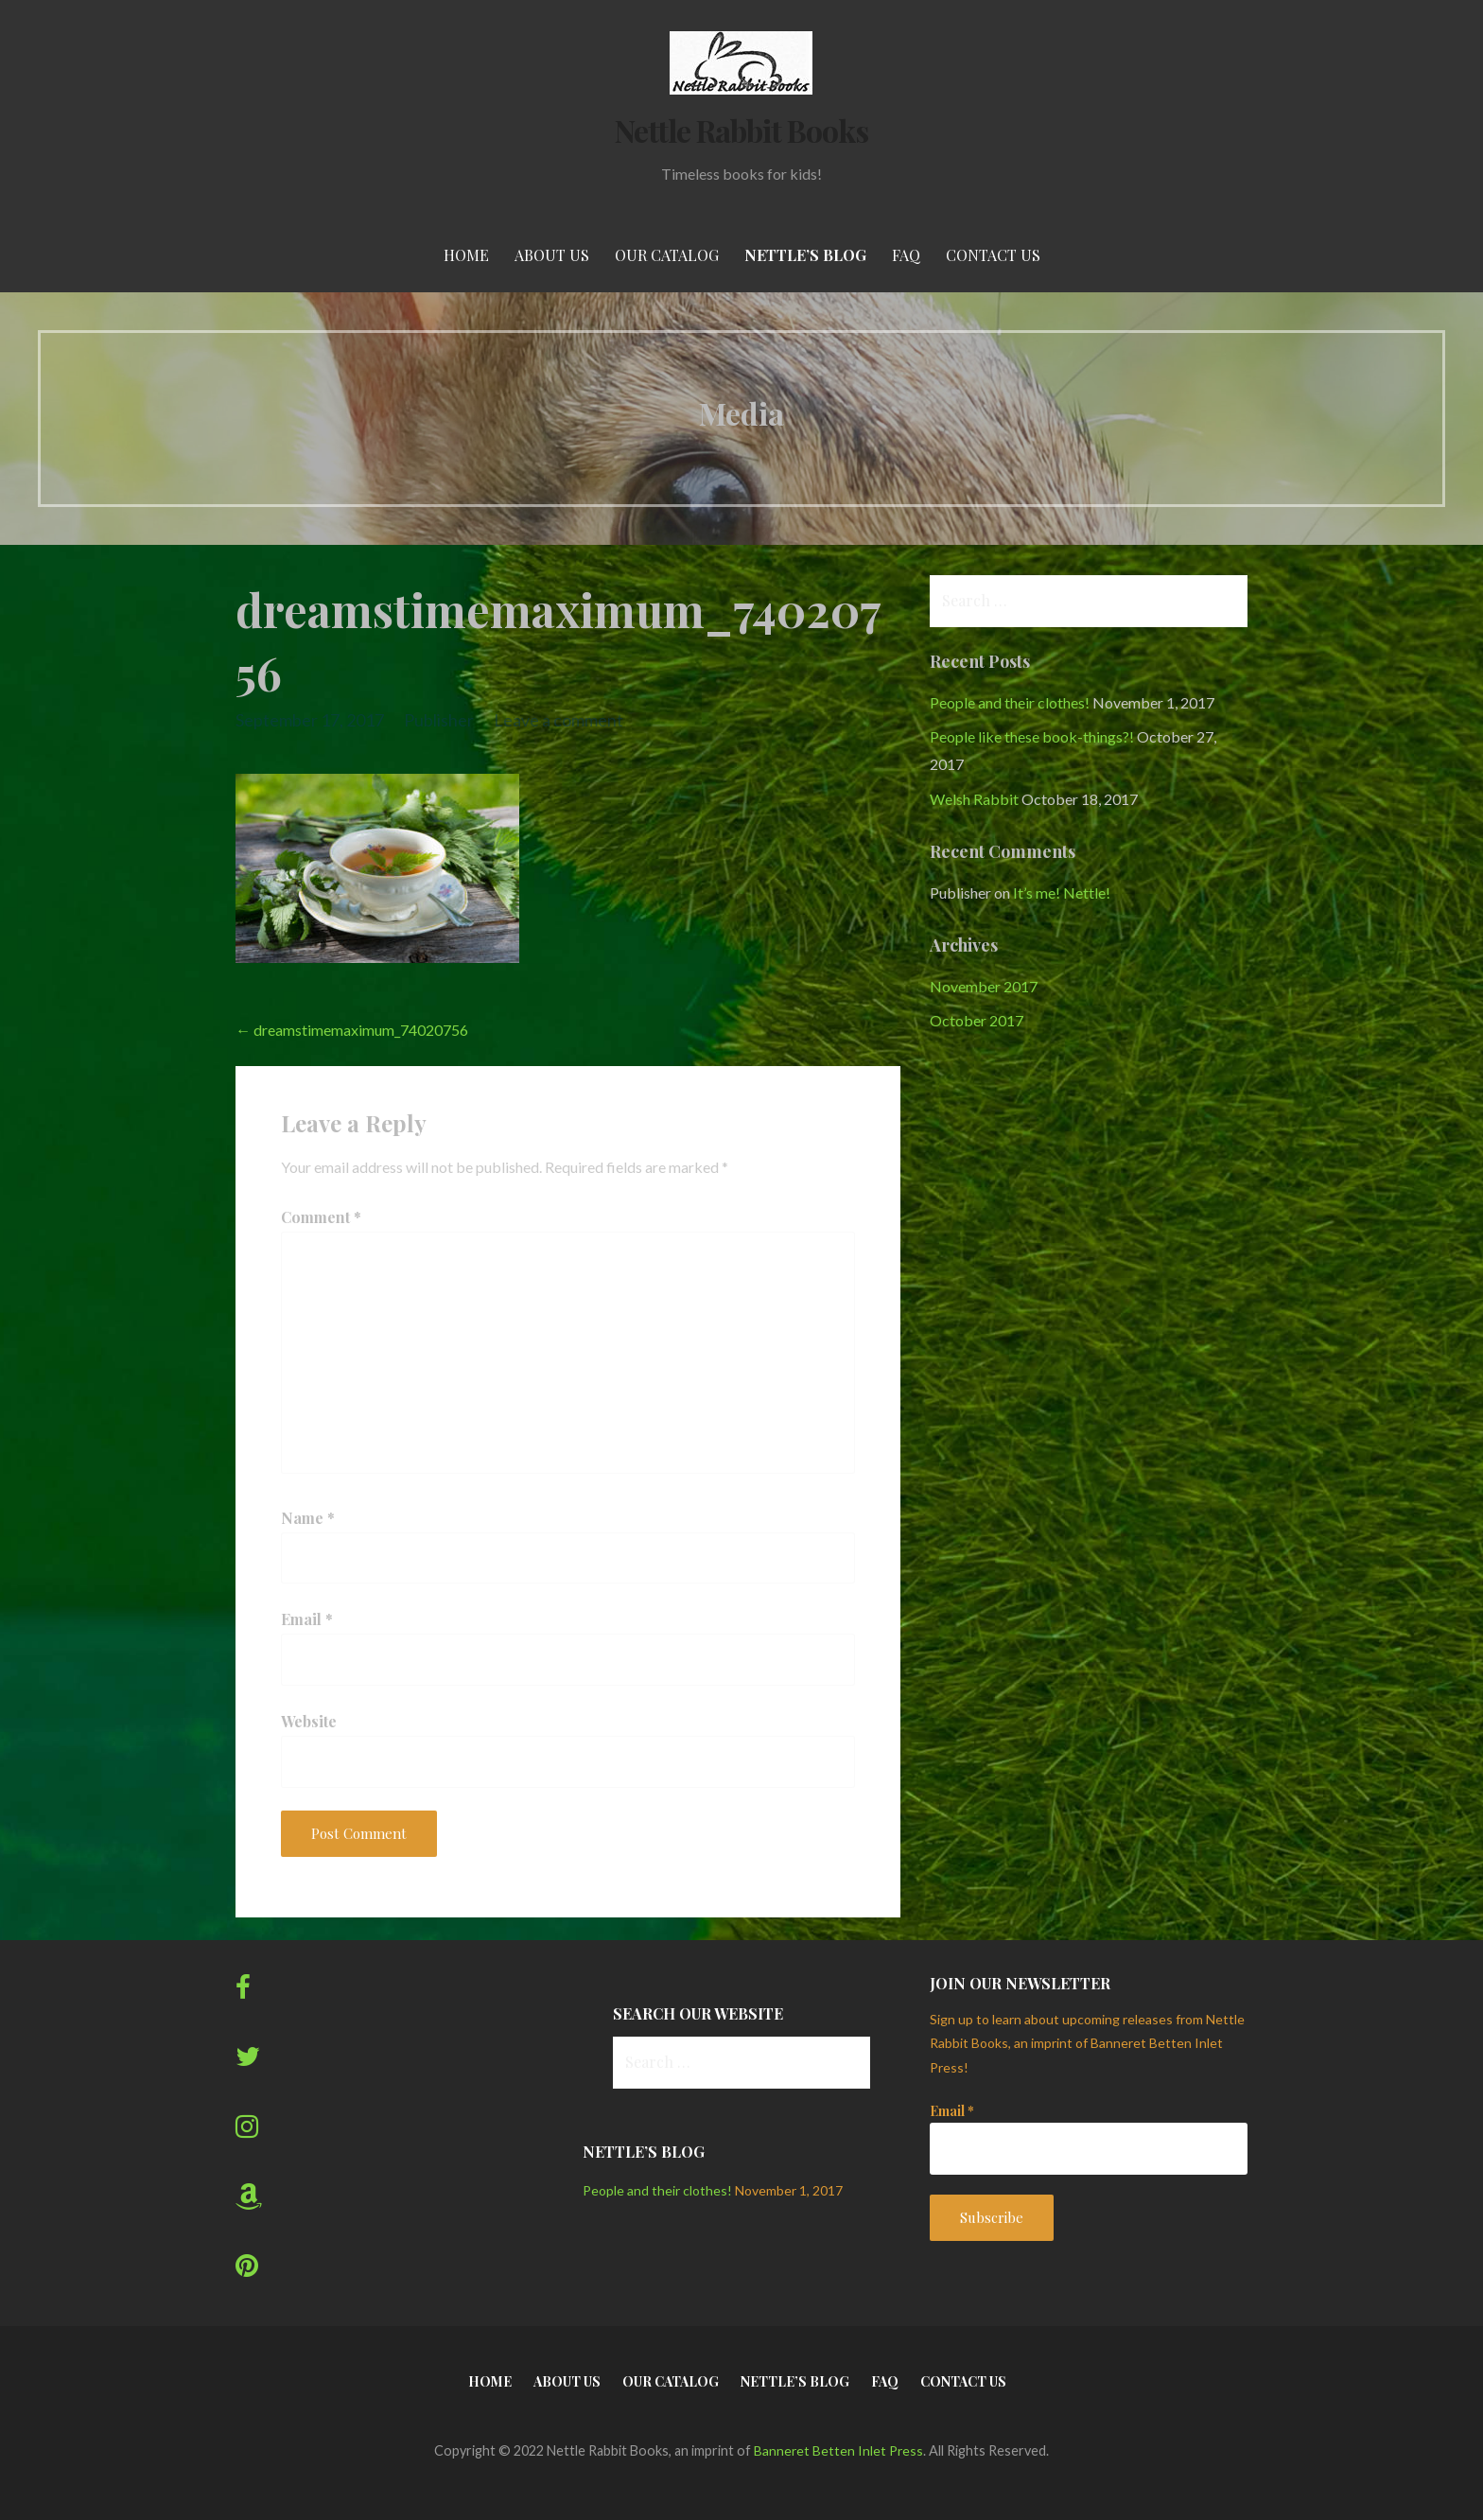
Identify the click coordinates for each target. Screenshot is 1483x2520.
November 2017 (984, 986)
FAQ (906, 255)
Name (308, 1518)
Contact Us (993, 255)
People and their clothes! (1010, 702)
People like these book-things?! (1032, 736)
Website (309, 1721)
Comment (321, 1217)
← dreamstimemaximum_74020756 (352, 1030)
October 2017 (976, 1020)
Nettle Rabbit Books (742, 130)
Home (466, 255)
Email (307, 1619)
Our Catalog (667, 255)
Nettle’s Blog (805, 255)
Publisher (439, 719)
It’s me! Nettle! (1061, 892)
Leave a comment (558, 719)
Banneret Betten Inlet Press (838, 2450)
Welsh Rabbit (974, 799)
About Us (552, 255)
